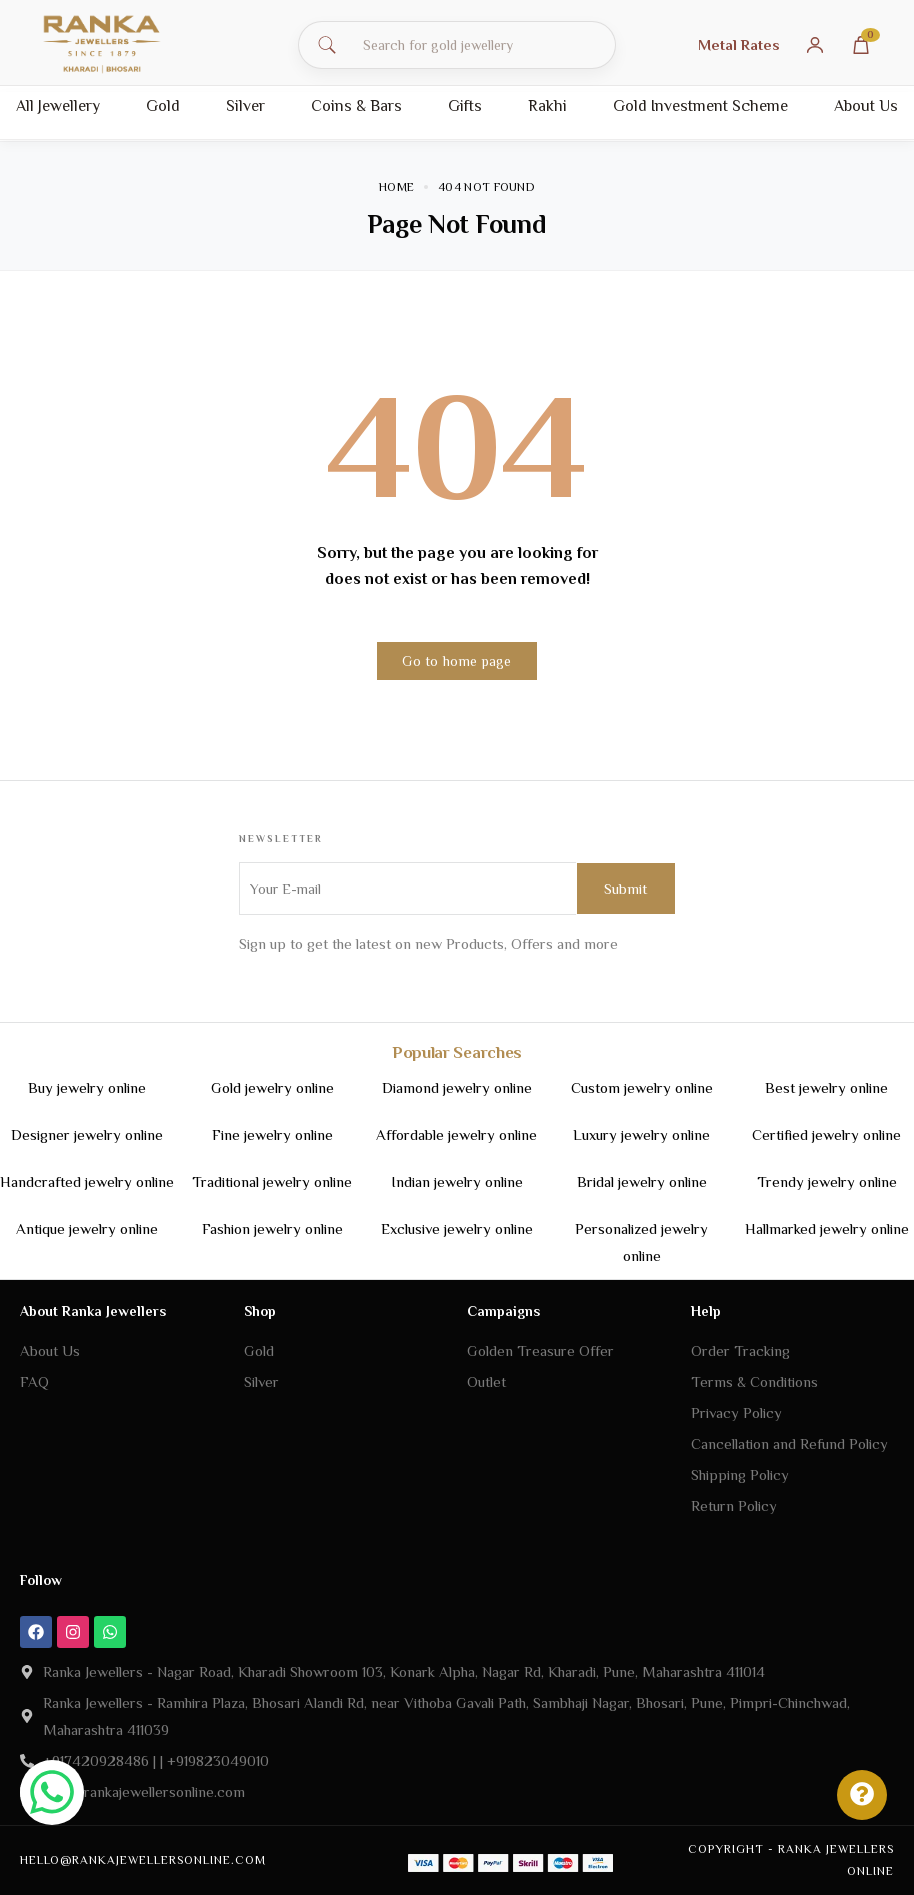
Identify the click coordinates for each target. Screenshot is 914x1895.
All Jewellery (58, 106)
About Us (866, 106)
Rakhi (547, 106)
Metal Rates (739, 44)
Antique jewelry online (87, 1228)
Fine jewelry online (272, 1134)
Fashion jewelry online (272, 1228)
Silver (245, 106)
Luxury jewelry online (641, 1134)
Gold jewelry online (272, 1087)
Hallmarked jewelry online (827, 1228)
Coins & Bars (356, 106)
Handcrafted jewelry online (87, 1181)
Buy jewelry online (87, 1087)
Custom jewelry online (642, 1087)
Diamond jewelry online (457, 1087)
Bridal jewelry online (642, 1181)
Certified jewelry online (826, 1134)
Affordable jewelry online (456, 1134)
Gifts (465, 106)
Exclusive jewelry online (457, 1228)
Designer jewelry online (87, 1134)
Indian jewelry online (457, 1181)
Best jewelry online (826, 1087)
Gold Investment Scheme (700, 106)
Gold (163, 106)
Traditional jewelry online (272, 1181)
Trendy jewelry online (827, 1181)
